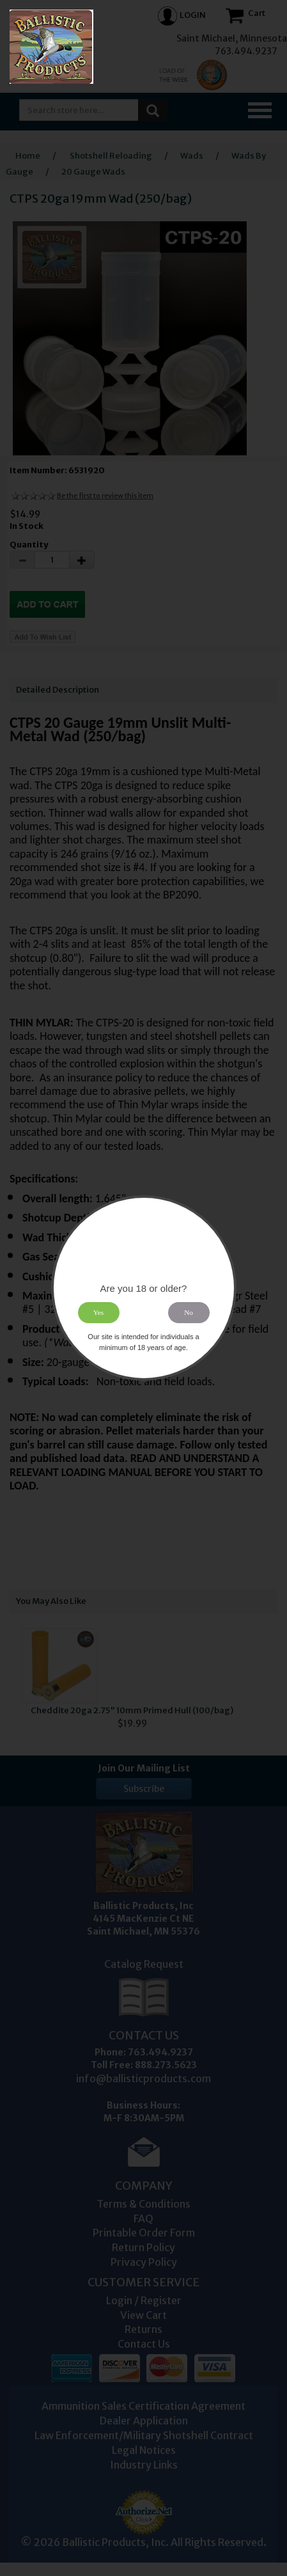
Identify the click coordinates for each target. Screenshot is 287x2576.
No (188, 1312)
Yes (98, 1312)
